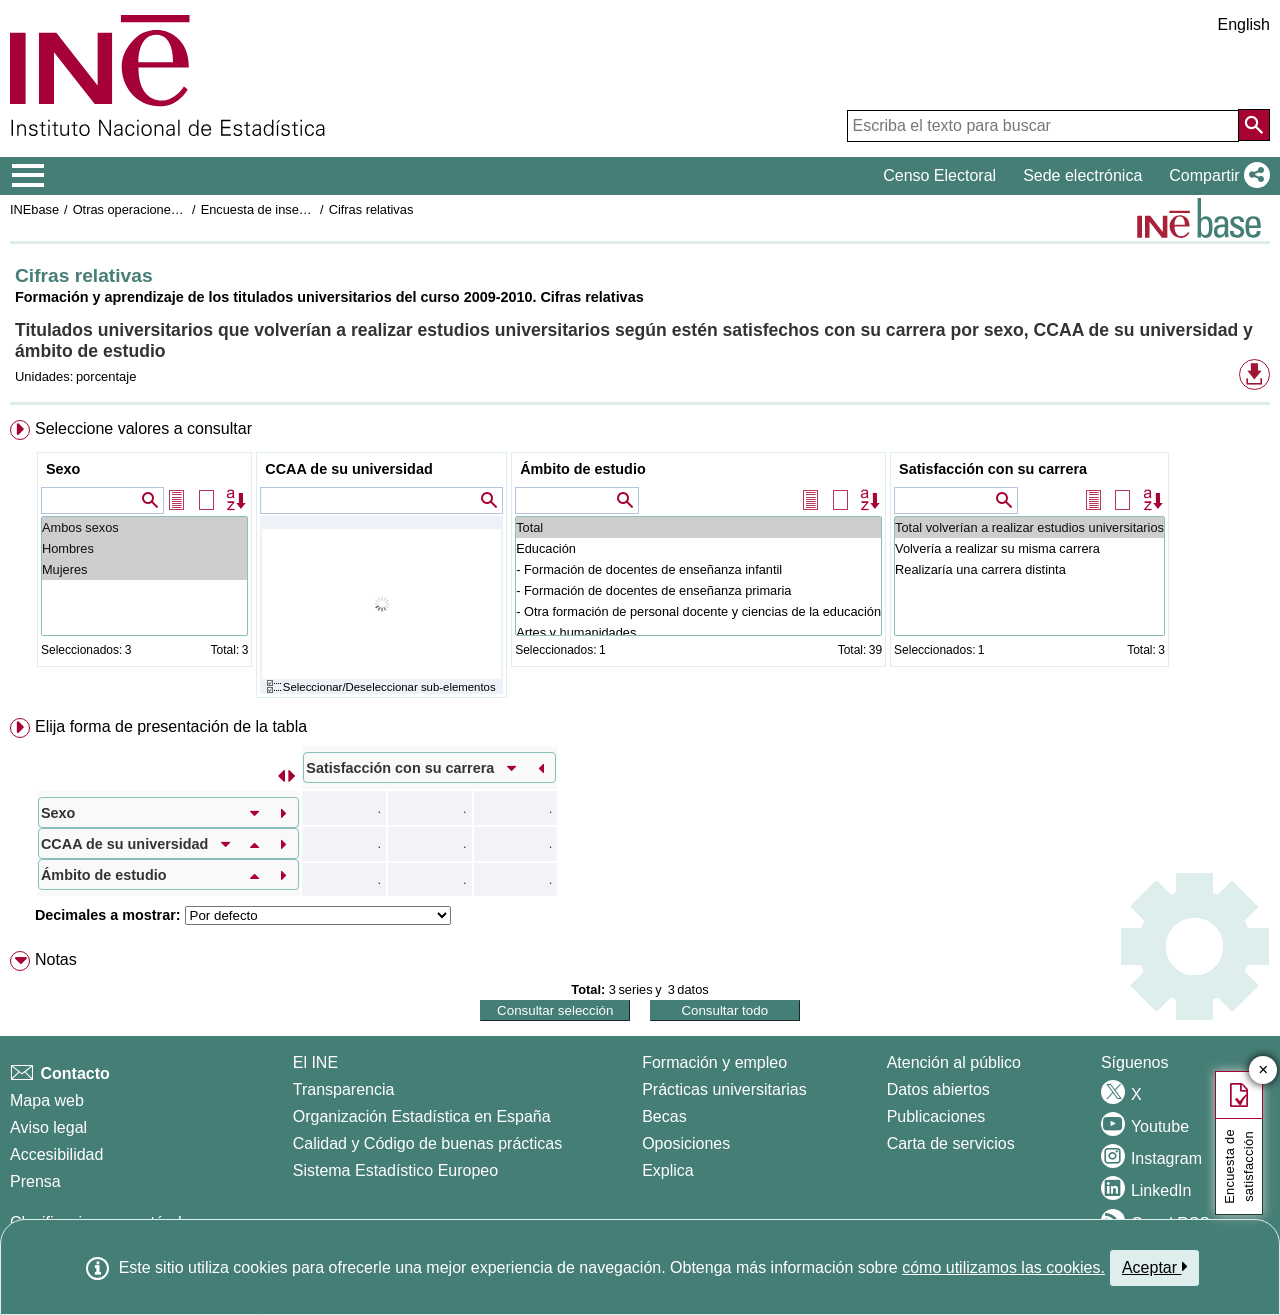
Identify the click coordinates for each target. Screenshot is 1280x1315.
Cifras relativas (371, 209)
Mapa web (47, 1100)
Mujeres (144, 569)
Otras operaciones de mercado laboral (182, 209)
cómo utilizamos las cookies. (1003, 1267)
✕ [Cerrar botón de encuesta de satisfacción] (1263, 1070)
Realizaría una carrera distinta (1029, 569)
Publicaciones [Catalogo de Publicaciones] (936, 1116)
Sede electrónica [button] (1082, 175)
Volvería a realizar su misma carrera (1029, 548)
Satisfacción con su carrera (993, 469)
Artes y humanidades (698, 632)
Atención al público (954, 1062)
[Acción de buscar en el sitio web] (1254, 125)
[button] (1215, 176)
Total (698, 527)
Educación (698, 548)
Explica (668, 1170)
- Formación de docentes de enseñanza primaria (698, 590)
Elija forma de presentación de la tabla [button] (171, 726)
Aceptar (1154, 1267)
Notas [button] (56, 959)
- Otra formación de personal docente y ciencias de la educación (698, 611)
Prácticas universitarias (724, 1089)
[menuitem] (640, 563)
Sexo (63, 469)
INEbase (34, 209)
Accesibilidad (56, 1154)
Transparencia (344, 1089)
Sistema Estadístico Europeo (395, 1170)
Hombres (144, 548)
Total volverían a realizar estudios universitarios (1029, 527)
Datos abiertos (938, 1089)
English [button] (1244, 24)
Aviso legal (48, 1127)
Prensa (35, 1181)
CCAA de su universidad (348, 469)
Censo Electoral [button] (939, 175)
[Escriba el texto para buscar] (1043, 126)
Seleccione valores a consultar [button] (143, 428)
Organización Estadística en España (422, 1116)
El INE (315, 1062)
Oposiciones (686, 1143)
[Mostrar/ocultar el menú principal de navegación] (28, 176)
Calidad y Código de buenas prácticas (428, 1143)
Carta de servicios (951, 1143)
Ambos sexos (144, 527)
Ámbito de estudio (583, 469)
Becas (664, 1116)
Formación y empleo (714, 1062)
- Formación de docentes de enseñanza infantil (698, 569)
